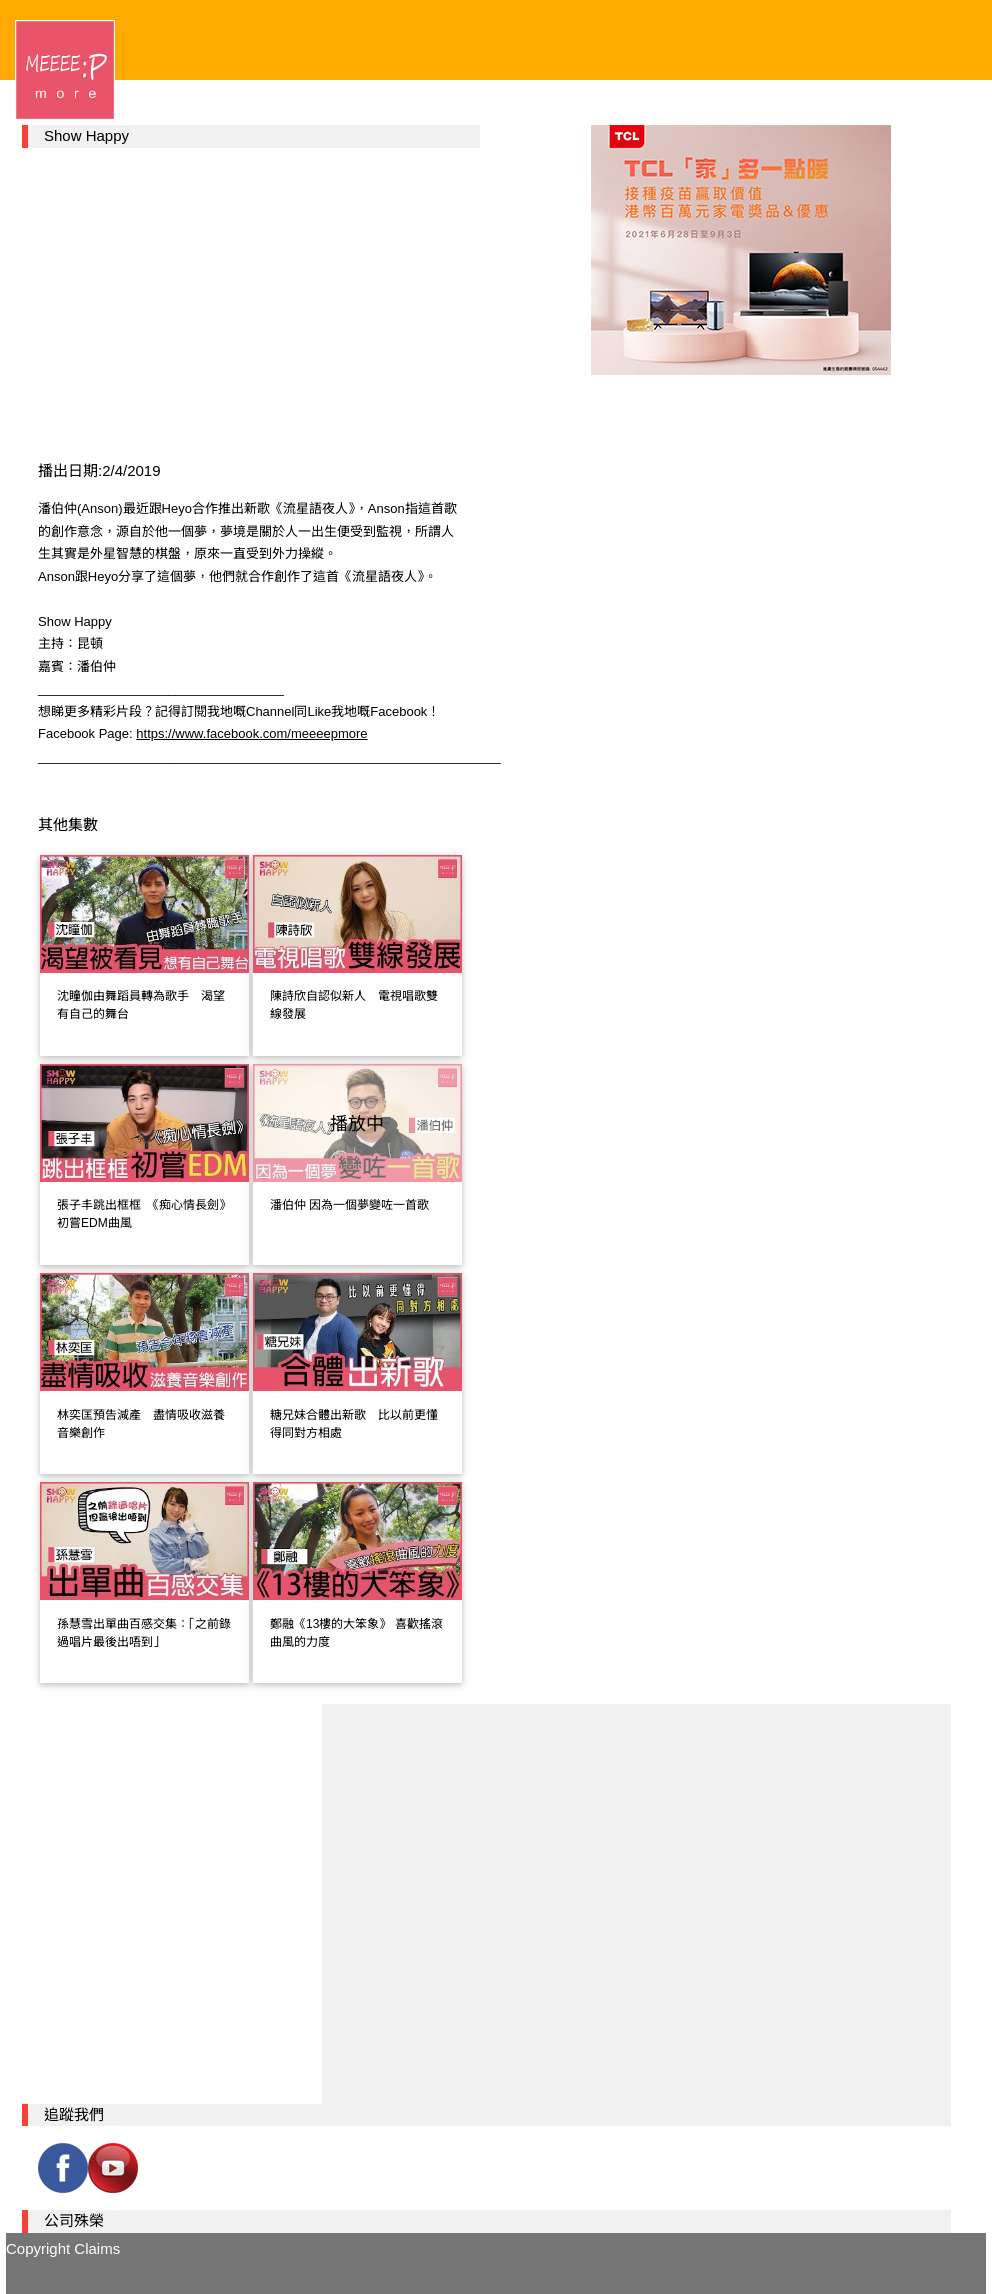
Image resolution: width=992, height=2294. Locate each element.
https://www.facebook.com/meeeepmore (251, 733)
